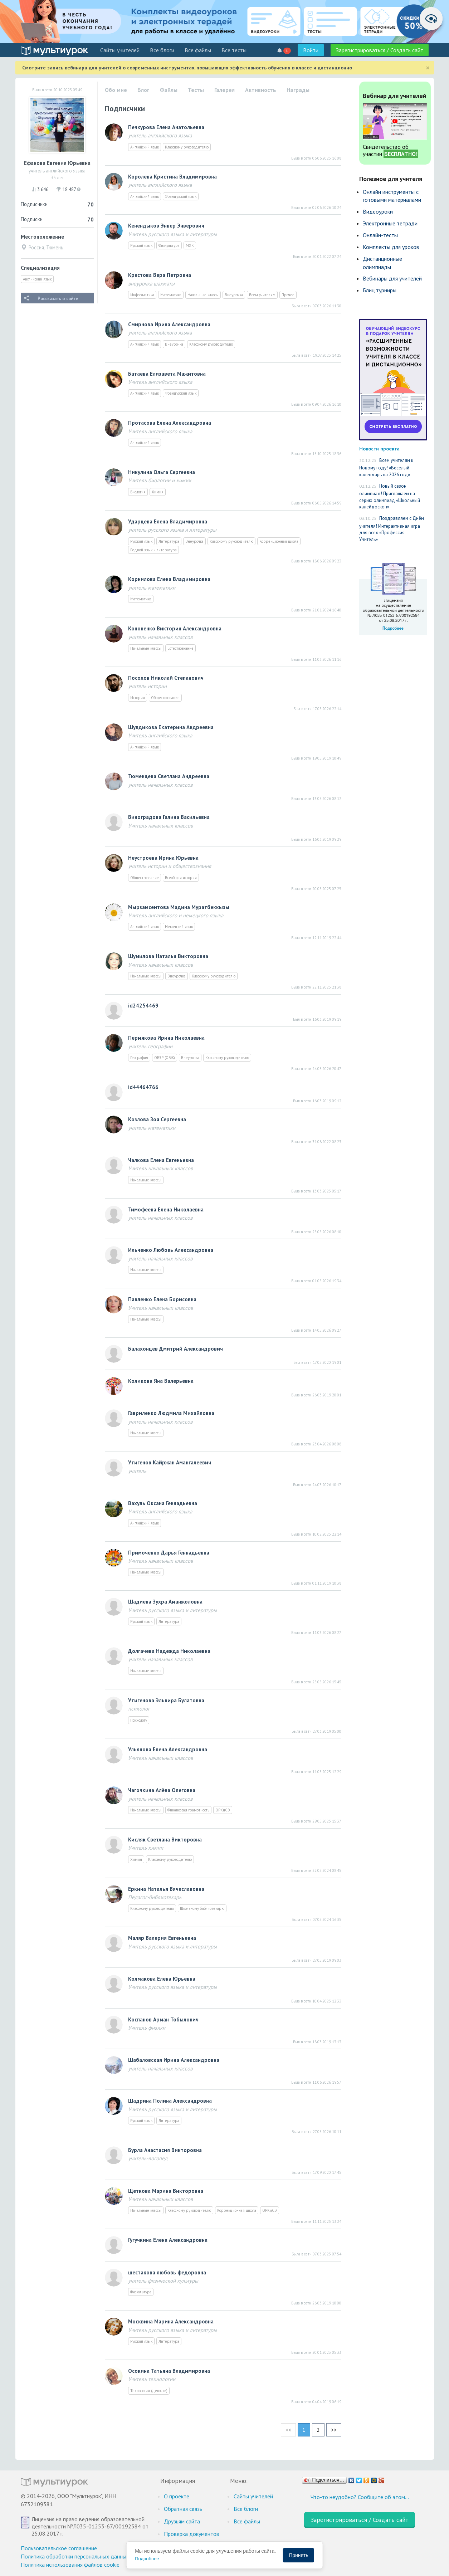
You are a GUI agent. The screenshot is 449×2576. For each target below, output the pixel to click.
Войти (310, 50)
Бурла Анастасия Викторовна (165, 2150)
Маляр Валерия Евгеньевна (162, 1938)
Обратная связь (183, 2508)
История (137, 697)
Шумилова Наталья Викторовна (168, 956)
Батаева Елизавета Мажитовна (167, 373)
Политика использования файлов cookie (70, 2564)
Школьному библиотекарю (202, 1908)
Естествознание (180, 648)
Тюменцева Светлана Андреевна (168, 776)
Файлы (168, 89)
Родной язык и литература (153, 549)
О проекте (176, 2496)
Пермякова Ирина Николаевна (166, 1037)
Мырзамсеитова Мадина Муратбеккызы (178, 907)
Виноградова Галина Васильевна (169, 817)
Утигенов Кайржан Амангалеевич (169, 1462)
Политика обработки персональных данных (75, 2556)
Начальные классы (203, 294)
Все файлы (198, 50)
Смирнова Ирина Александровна (169, 324)
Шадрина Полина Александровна (170, 2100)
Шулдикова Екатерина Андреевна (171, 727)
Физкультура (169, 245)
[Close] (428, 68)
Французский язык (180, 196)
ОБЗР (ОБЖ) (164, 1057)
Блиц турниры (379, 290)
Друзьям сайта (182, 2521)
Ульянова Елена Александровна (167, 1749)
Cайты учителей (120, 50)
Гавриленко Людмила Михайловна (171, 1413)
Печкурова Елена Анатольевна (166, 127)
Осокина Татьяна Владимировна (169, 2370)
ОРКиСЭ (222, 1810)
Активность (260, 89)
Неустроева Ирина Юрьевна (163, 857)
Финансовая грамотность (188, 1810)
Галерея (224, 89)
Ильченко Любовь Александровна (170, 1249)
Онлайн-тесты (380, 235)
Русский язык (141, 245)
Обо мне (116, 89)
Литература (168, 541)
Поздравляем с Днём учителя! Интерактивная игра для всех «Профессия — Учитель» (391, 528)
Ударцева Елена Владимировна (167, 521)
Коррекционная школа (278, 541)
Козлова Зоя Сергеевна (157, 1119)
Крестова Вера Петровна (159, 275)
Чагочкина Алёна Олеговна (161, 1790)
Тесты (196, 89)
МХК (190, 245)
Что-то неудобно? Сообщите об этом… (360, 2497)
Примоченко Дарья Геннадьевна (168, 1552)
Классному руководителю (187, 147)
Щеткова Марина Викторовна (165, 2190)
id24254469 (143, 1005)
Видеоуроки (378, 211)
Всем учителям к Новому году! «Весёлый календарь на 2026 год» (386, 467)
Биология (138, 491)
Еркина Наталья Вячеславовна (166, 1888)
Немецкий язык (179, 926)
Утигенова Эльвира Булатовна (166, 1700)
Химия (158, 491)
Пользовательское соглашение (59, 2548)
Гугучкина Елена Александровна (168, 2239)
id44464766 (143, 1087)
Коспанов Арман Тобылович (163, 2019)
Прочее (288, 294)
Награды (298, 89)
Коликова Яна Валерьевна (161, 1380)
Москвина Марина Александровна (171, 2321)
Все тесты (234, 50)
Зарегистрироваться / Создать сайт (379, 50)
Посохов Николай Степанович (166, 677)
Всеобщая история (181, 877)
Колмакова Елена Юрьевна (161, 1978)
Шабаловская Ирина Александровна (173, 2060)
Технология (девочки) (148, 2390)
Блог (143, 89)
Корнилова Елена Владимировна (169, 579)
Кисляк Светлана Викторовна (165, 1839)
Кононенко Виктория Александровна (174, 628)
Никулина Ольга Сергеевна (161, 472)
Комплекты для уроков (391, 246)
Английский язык (37, 279)
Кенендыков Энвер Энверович (166, 225)
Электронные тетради (390, 223)
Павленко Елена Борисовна (162, 1299)
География (139, 1057)
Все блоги (162, 50)
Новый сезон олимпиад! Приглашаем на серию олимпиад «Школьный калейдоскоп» (389, 496)
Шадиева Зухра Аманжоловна (165, 1601)
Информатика (142, 294)
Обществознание (165, 697)
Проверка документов (191, 2533)
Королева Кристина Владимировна (172, 176)
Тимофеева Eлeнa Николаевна (166, 1209)
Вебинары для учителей (392, 278)
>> (334, 2429)
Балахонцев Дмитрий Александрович (175, 1348)
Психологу (138, 1720)
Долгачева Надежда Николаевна (169, 1651)
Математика (170, 294)
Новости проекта (379, 448)
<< (288, 2429)
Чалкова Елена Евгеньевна (161, 1160)
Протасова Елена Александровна (169, 422)
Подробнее (147, 2558)
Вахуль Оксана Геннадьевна (162, 1503)
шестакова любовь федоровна (167, 2272)
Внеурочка (234, 294)
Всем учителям (262, 294)
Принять (298, 2555)
